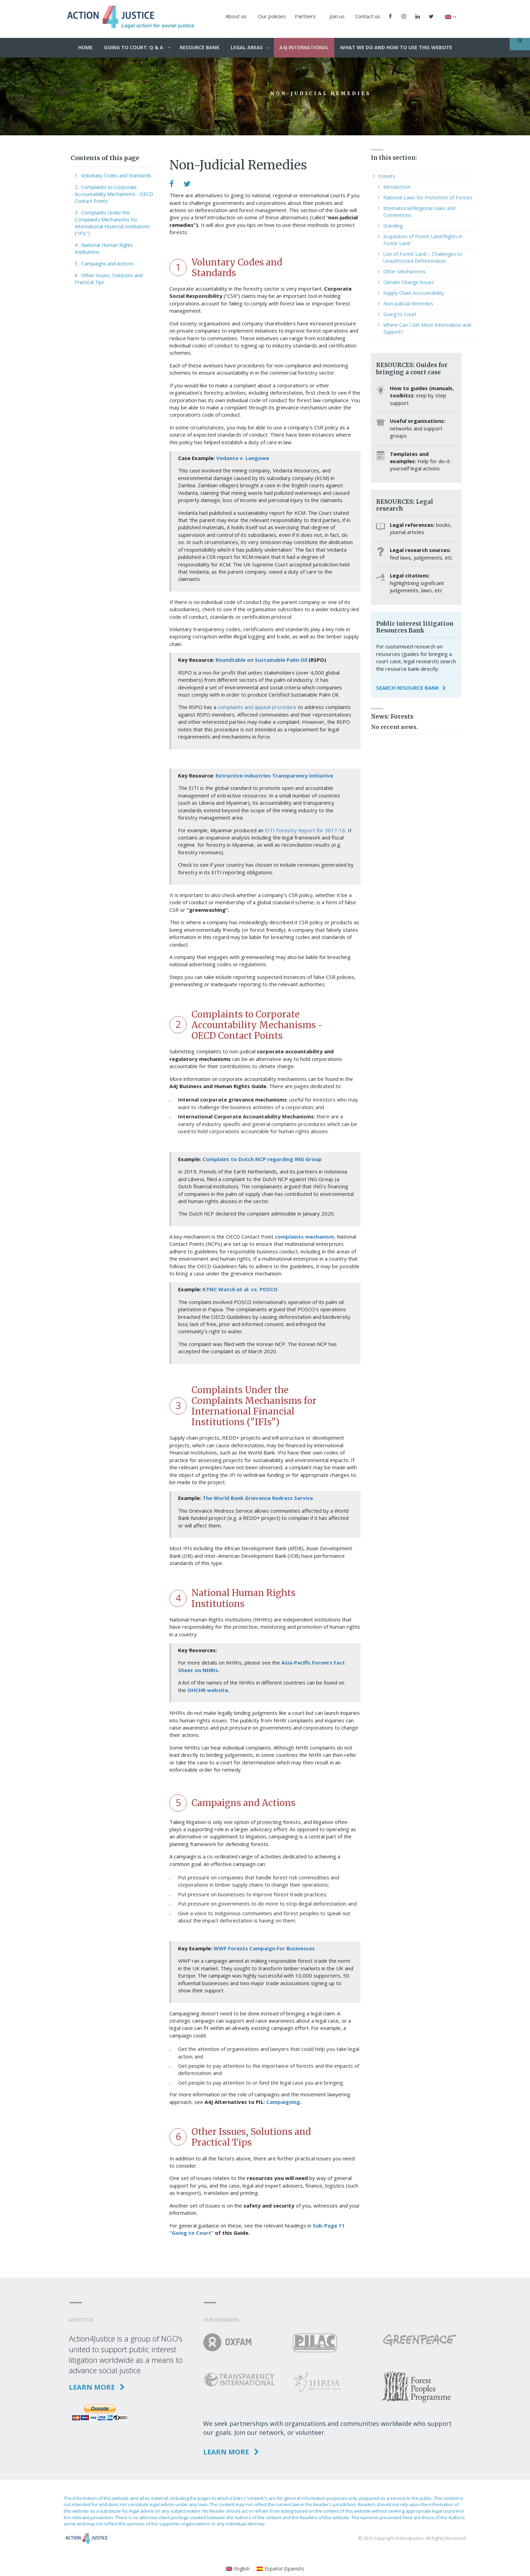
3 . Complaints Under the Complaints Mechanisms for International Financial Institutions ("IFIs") (112, 223)
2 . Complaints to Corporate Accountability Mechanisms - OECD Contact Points (114, 194)
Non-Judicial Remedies (408, 303)
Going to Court (399, 314)
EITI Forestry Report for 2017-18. (305, 830)
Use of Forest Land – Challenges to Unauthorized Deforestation (422, 257)
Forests (386, 176)
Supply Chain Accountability (413, 293)
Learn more (97, 2387)
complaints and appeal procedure (257, 706)
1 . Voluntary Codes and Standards (113, 175)
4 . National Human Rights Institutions (104, 248)
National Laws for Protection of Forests (427, 197)
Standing (393, 225)
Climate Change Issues (408, 282)
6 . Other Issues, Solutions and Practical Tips (109, 278)
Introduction (397, 187)
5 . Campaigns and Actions (104, 263)
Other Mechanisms (404, 271)
